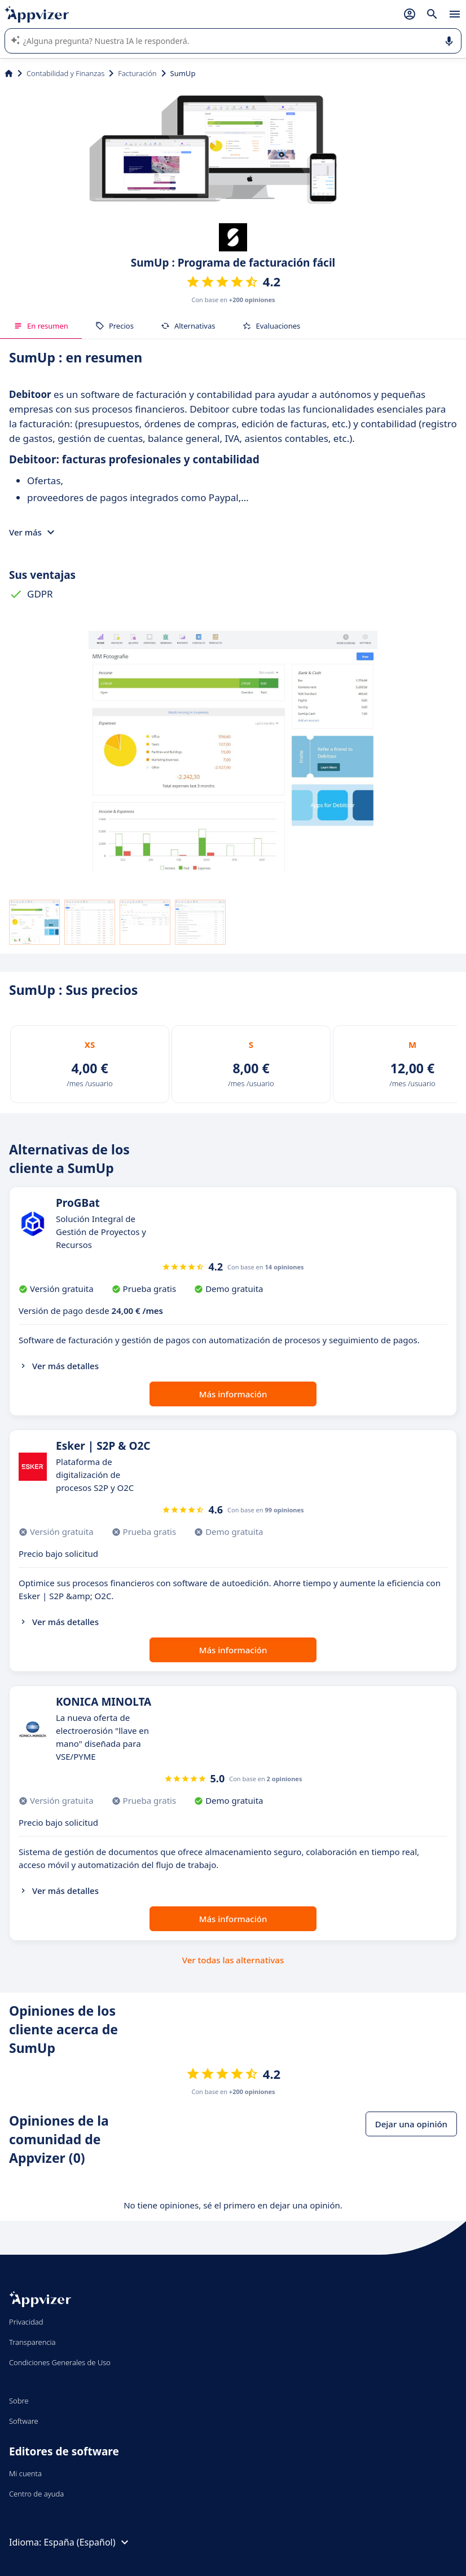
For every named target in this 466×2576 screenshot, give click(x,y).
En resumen (41, 326)
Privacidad (26, 2322)
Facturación (137, 73)
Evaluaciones (271, 326)
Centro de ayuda (36, 2494)
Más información (233, 1394)
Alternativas (188, 326)
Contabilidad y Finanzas (65, 73)
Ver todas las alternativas (233, 1960)
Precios (114, 326)
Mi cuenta (25, 2473)
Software (23, 2421)
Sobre (19, 2401)
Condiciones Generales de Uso (60, 2362)
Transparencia (32, 2342)
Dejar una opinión (411, 2124)
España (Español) (87, 2542)
